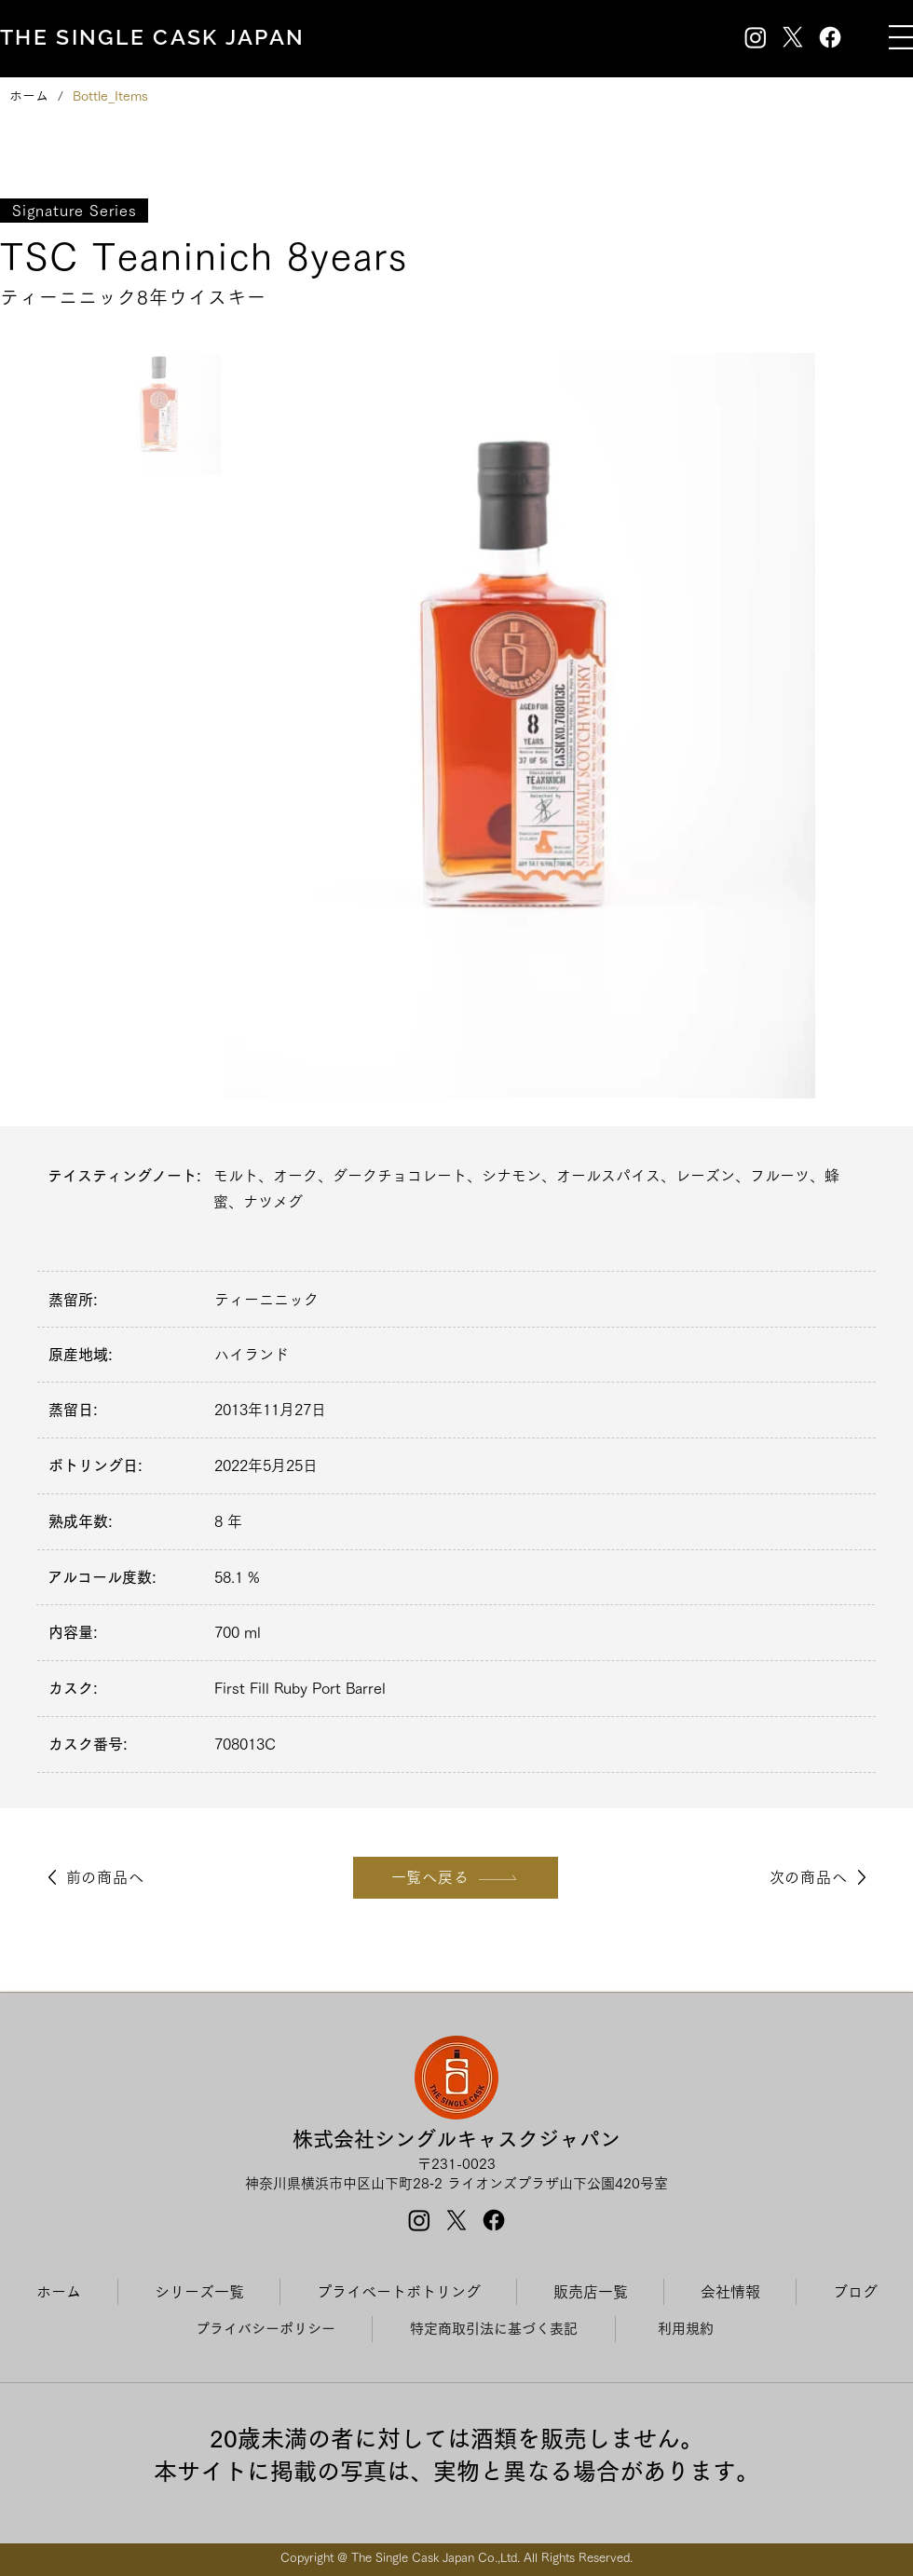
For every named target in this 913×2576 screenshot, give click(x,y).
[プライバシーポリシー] (265, 2329)
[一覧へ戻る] (455, 1878)
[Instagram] (756, 37)
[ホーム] (29, 96)
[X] (793, 37)
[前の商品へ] (93, 1878)
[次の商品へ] (820, 1878)
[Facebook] (830, 37)
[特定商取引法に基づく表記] (494, 2329)
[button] (901, 37)
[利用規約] (685, 2329)
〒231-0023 (456, 2164)
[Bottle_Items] (110, 96)
